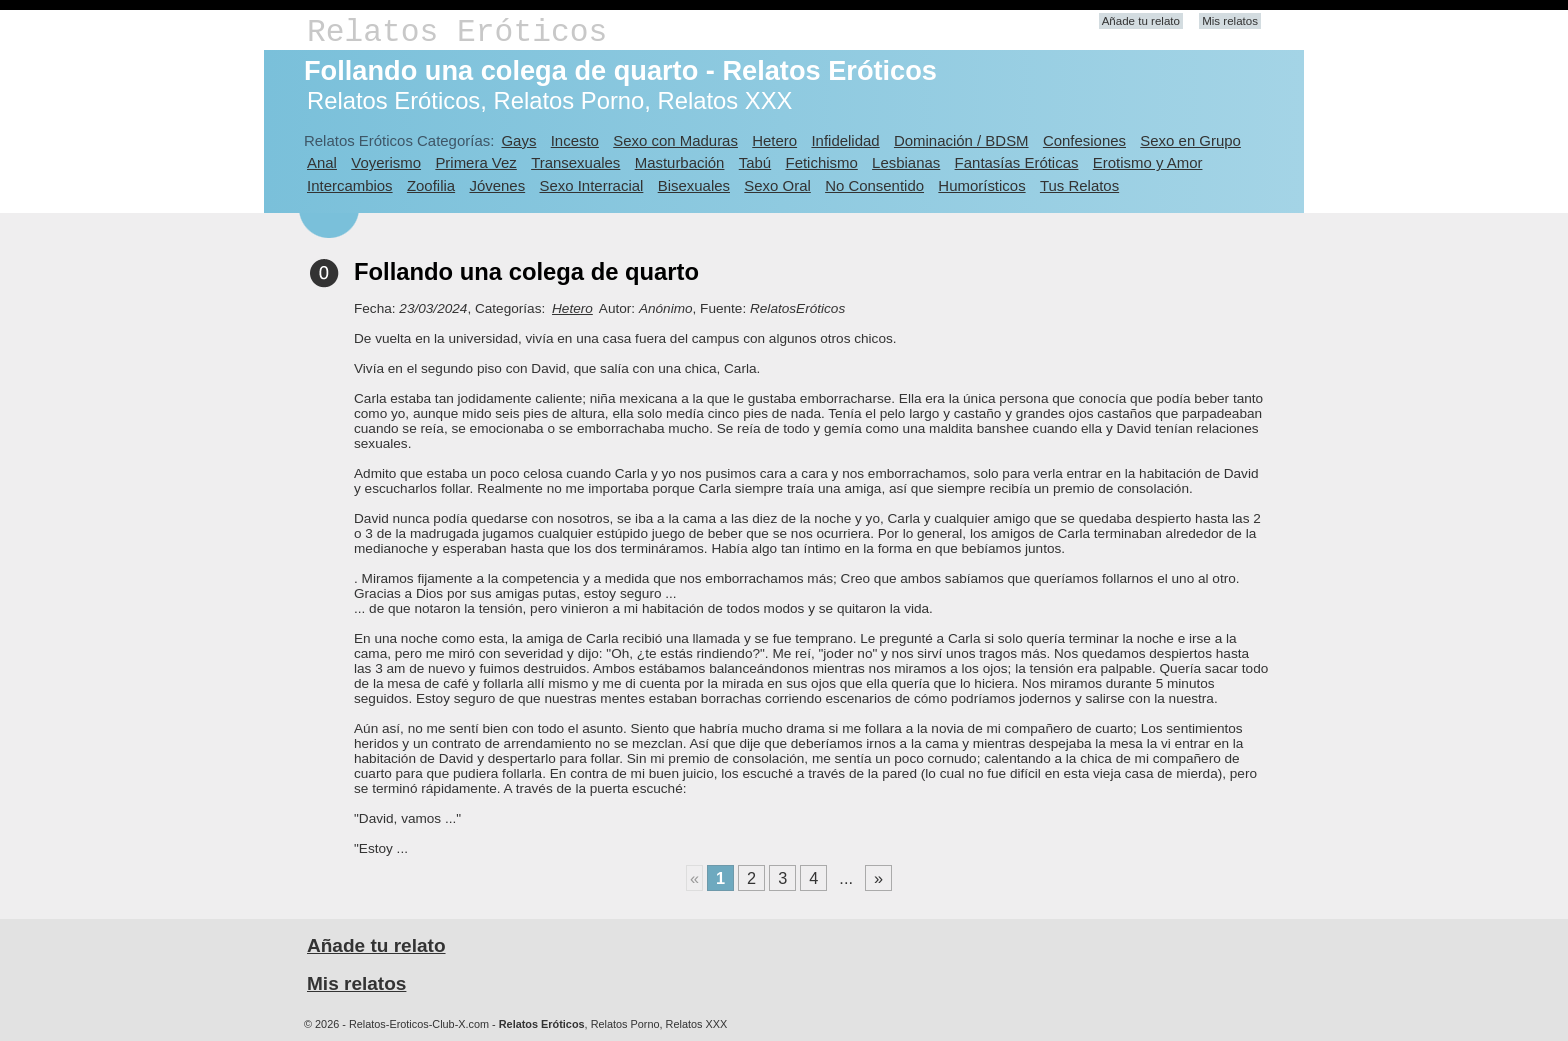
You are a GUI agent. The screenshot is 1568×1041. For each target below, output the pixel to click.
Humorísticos (981, 185)
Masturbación (680, 162)
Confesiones (1084, 140)
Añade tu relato (1141, 21)
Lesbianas (906, 162)
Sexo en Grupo (1190, 140)
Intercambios (350, 185)
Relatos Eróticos (457, 32)
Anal (322, 162)
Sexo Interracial (591, 185)
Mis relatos (1230, 21)
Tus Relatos (1079, 185)
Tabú (755, 162)
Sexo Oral (777, 185)
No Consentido (874, 185)
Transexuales (575, 162)
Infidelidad (845, 140)
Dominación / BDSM (961, 140)
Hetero (774, 140)
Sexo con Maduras (675, 140)
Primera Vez (475, 162)
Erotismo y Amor (1148, 162)
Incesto (575, 140)
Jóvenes (497, 185)
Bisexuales (694, 185)
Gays (518, 140)
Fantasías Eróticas (1017, 162)
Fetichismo (822, 162)
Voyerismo (386, 162)
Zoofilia (431, 185)
